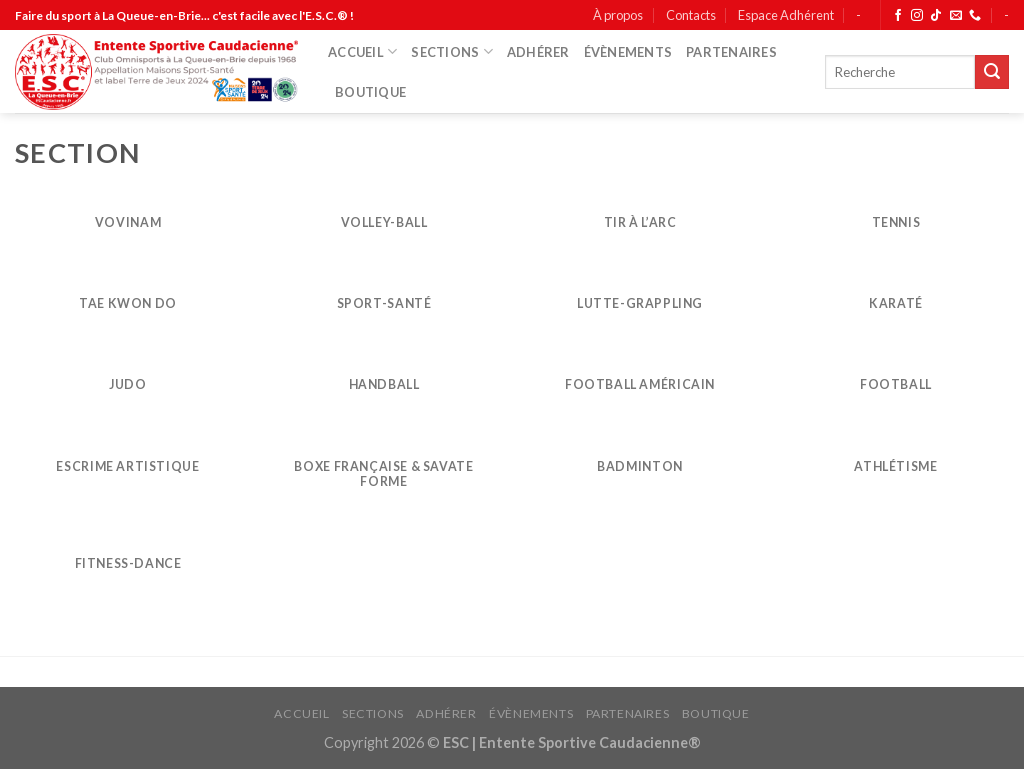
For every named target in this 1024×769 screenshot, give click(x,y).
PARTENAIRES (731, 52)
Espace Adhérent (786, 15)
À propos (618, 15)
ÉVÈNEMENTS (628, 52)
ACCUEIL (362, 51)
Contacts (691, 15)
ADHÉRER (538, 52)
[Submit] (992, 72)
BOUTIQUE (370, 92)
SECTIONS (452, 51)
